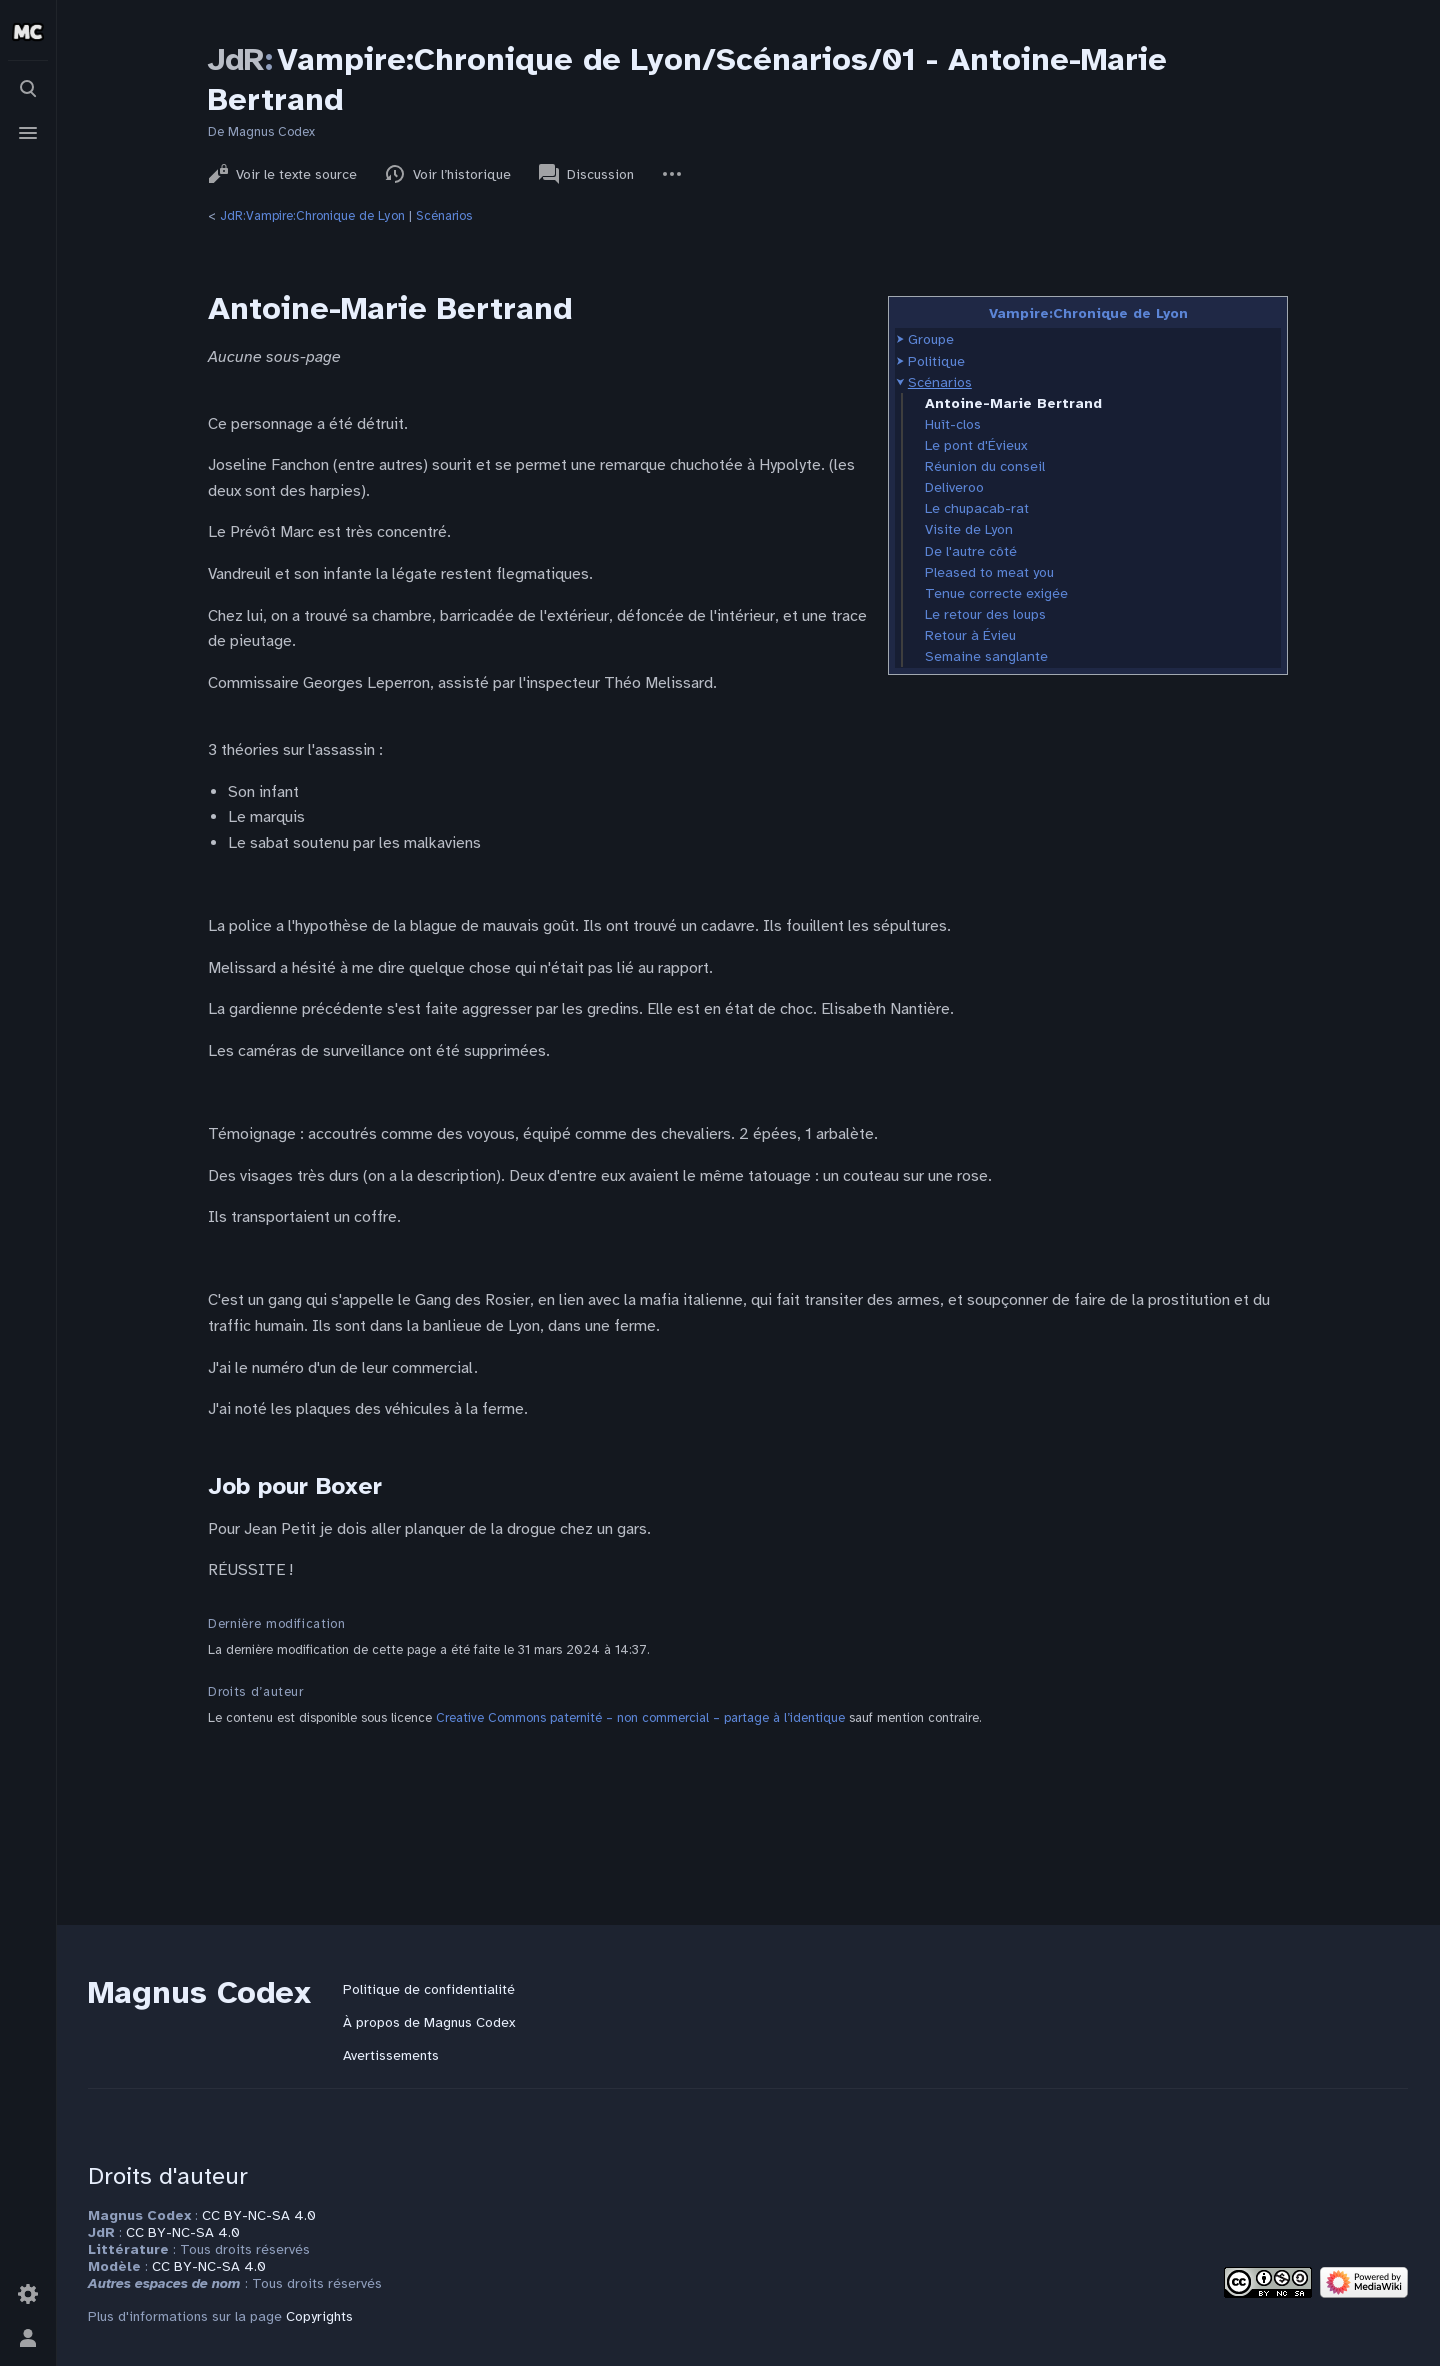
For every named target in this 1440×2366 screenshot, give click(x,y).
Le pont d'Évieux (976, 445)
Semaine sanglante (986, 656)
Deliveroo (954, 487)
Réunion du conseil (985, 466)
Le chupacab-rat (977, 508)
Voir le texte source (282, 174)
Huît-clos (953, 424)
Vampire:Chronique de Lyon (1088, 313)
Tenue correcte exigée (996, 593)
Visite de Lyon (969, 529)
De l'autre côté (971, 551)
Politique (936, 361)
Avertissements (391, 2055)
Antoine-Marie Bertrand (1013, 403)
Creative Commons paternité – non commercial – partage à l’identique (640, 1718)
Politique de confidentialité (429, 1989)
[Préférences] (28, 2294)
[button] (900, 339)
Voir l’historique (448, 174)
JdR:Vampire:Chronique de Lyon (312, 216)
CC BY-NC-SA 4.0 (259, 2215)
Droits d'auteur (168, 2176)
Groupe (931, 339)
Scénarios (444, 216)
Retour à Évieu (970, 635)
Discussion (586, 174)
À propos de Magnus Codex (429, 2022)
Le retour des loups (985, 614)
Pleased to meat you (989, 572)
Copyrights (319, 2316)
